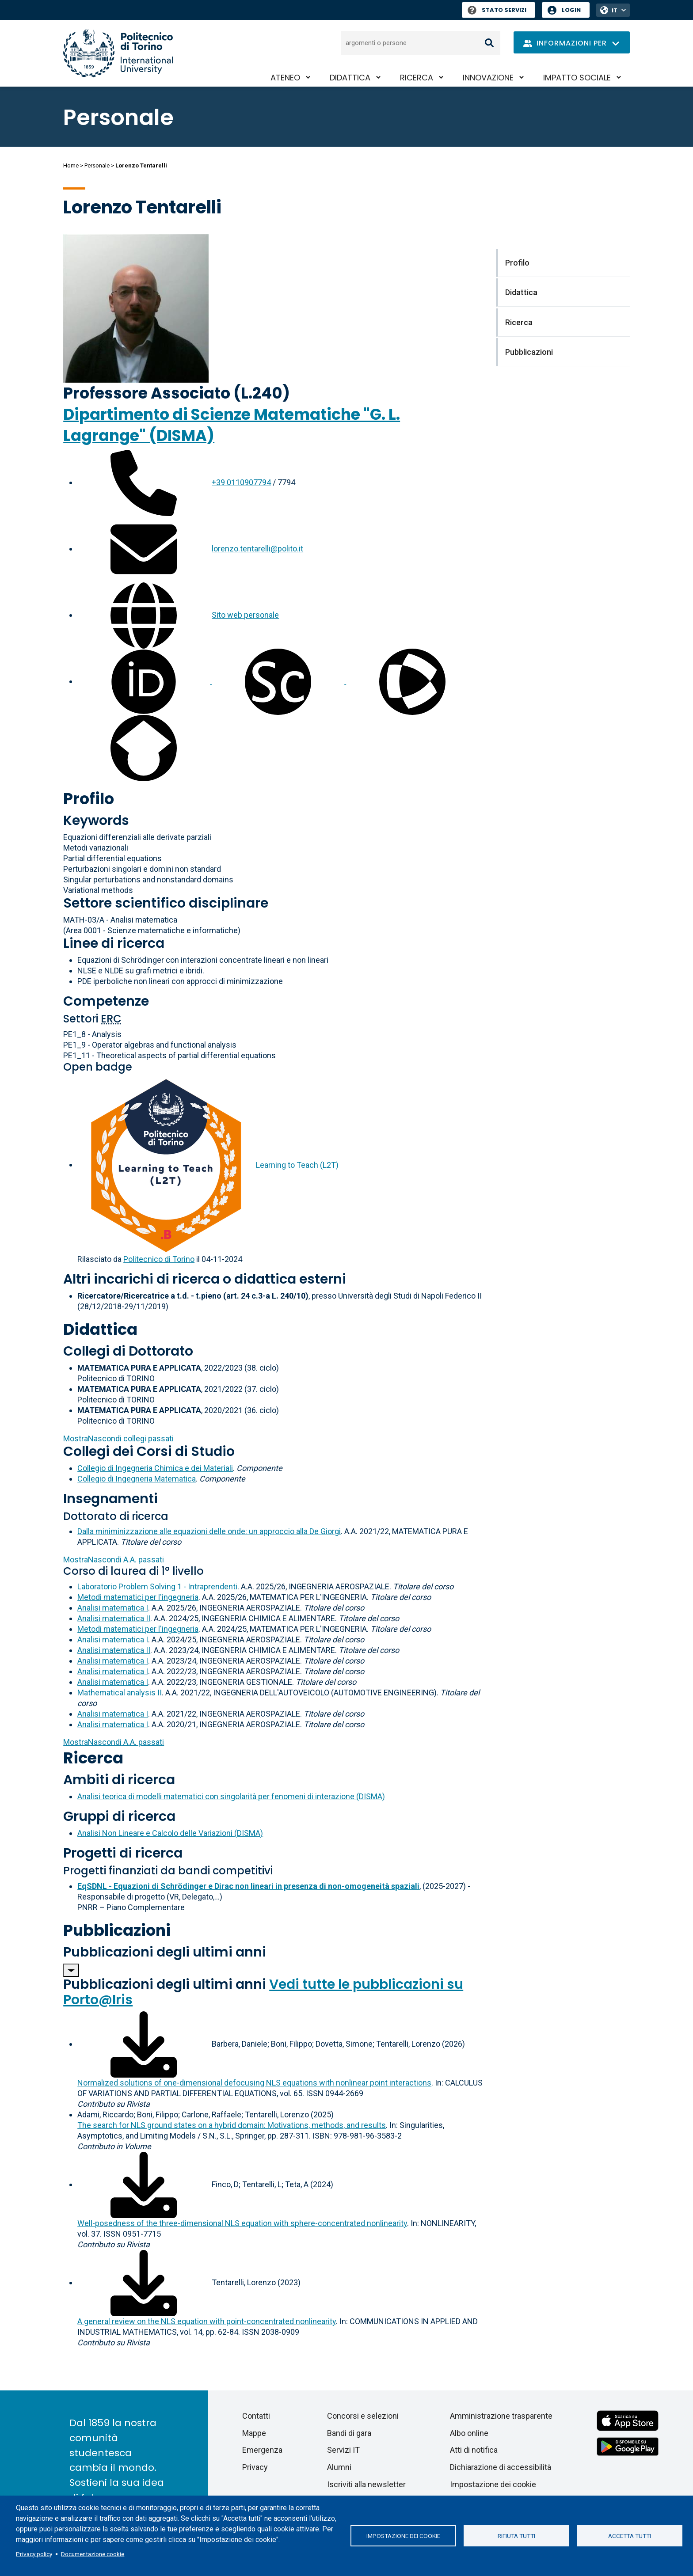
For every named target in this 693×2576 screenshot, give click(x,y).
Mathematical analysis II (119, 1692)
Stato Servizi (497, 10)
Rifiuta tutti (516, 2535)
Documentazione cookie (92, 2553)
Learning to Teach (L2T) (297, 1164)
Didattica (350, 77)
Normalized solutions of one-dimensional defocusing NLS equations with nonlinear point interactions (254, 2082)
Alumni (339, 2467)
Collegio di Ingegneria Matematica (136, 1478)
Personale (97, 165)
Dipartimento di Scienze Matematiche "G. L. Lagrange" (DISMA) (231, 424)
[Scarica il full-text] (143, 2043)
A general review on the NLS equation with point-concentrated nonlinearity (206, 2321)
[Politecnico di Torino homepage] (118, 53)
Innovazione (488, 77)
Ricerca (416, 77)
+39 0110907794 (241, 482)
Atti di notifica (474, 2449)
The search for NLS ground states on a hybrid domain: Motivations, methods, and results (231, 2125)
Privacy (255, 2467)
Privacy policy (34, 2553)
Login (571, 10)
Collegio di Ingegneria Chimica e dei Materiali (155, 1468)
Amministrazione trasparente (501, 2415)
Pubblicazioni (117, 1930)
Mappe (254, 2433)
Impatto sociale (577, 77)
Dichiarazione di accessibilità (500, 2467)
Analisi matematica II (113, 1618)
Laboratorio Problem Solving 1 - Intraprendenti (157, 1586)
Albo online (469, 2433)
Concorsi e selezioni (363, 2415)
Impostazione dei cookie (403, 2535)
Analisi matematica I (112, 1607)
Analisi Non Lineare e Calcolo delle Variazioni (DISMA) (170, 1833)
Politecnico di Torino (158, 1259)
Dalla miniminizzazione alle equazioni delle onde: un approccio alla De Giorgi (209, 1531)
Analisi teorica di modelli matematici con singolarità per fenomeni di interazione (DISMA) (231, 1796)
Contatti (256, 2415)
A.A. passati (113, 1559)
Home (71, 165)
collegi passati (118, 1438)
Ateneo (285, 77)
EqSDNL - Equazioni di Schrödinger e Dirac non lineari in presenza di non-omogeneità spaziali (248, 1886)
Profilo (88, 798)
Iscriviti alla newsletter (366, 2484)
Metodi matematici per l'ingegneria (137, 1597)
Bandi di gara (349, 2433)
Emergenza (262, 2449)
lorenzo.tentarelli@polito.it (257, 548)
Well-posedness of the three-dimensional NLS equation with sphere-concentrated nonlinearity (242, 2223)
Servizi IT (343, 2449)
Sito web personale (245, 614)
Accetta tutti (629, 2535)
